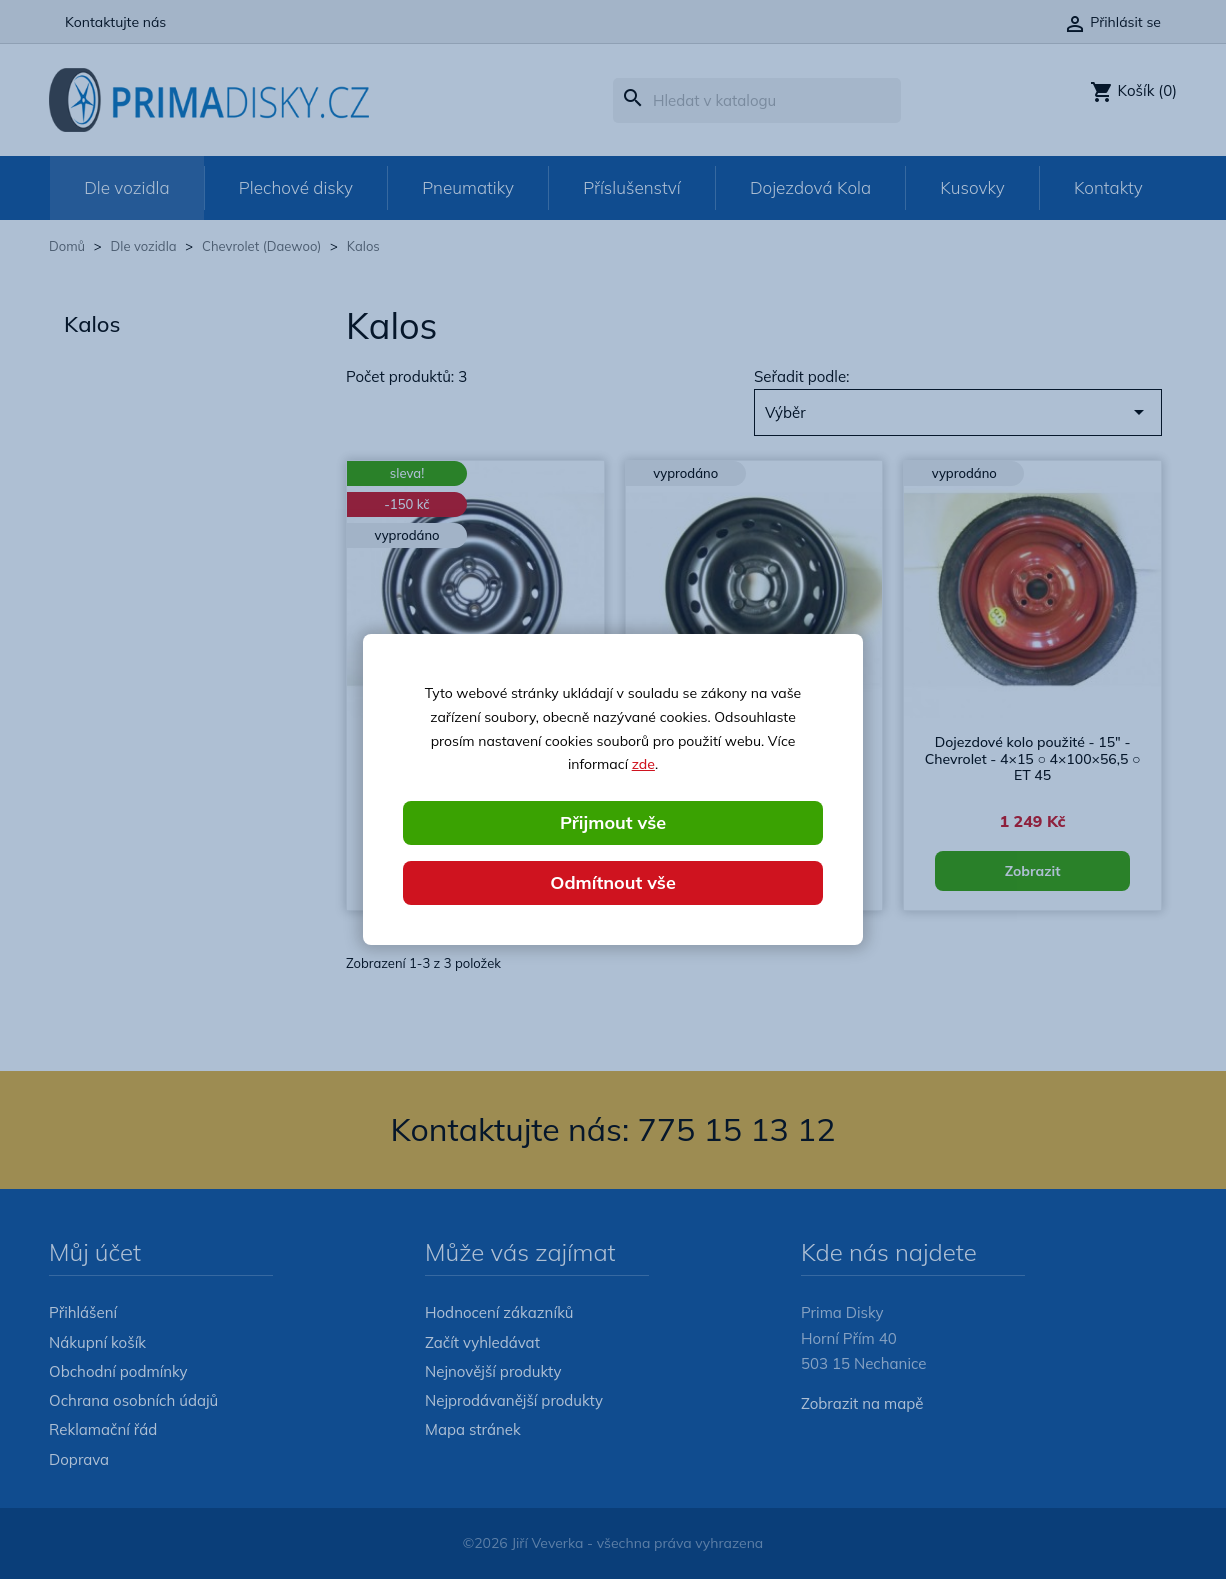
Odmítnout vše (613, 882)
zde (643, 764)
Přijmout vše (613, 822)
